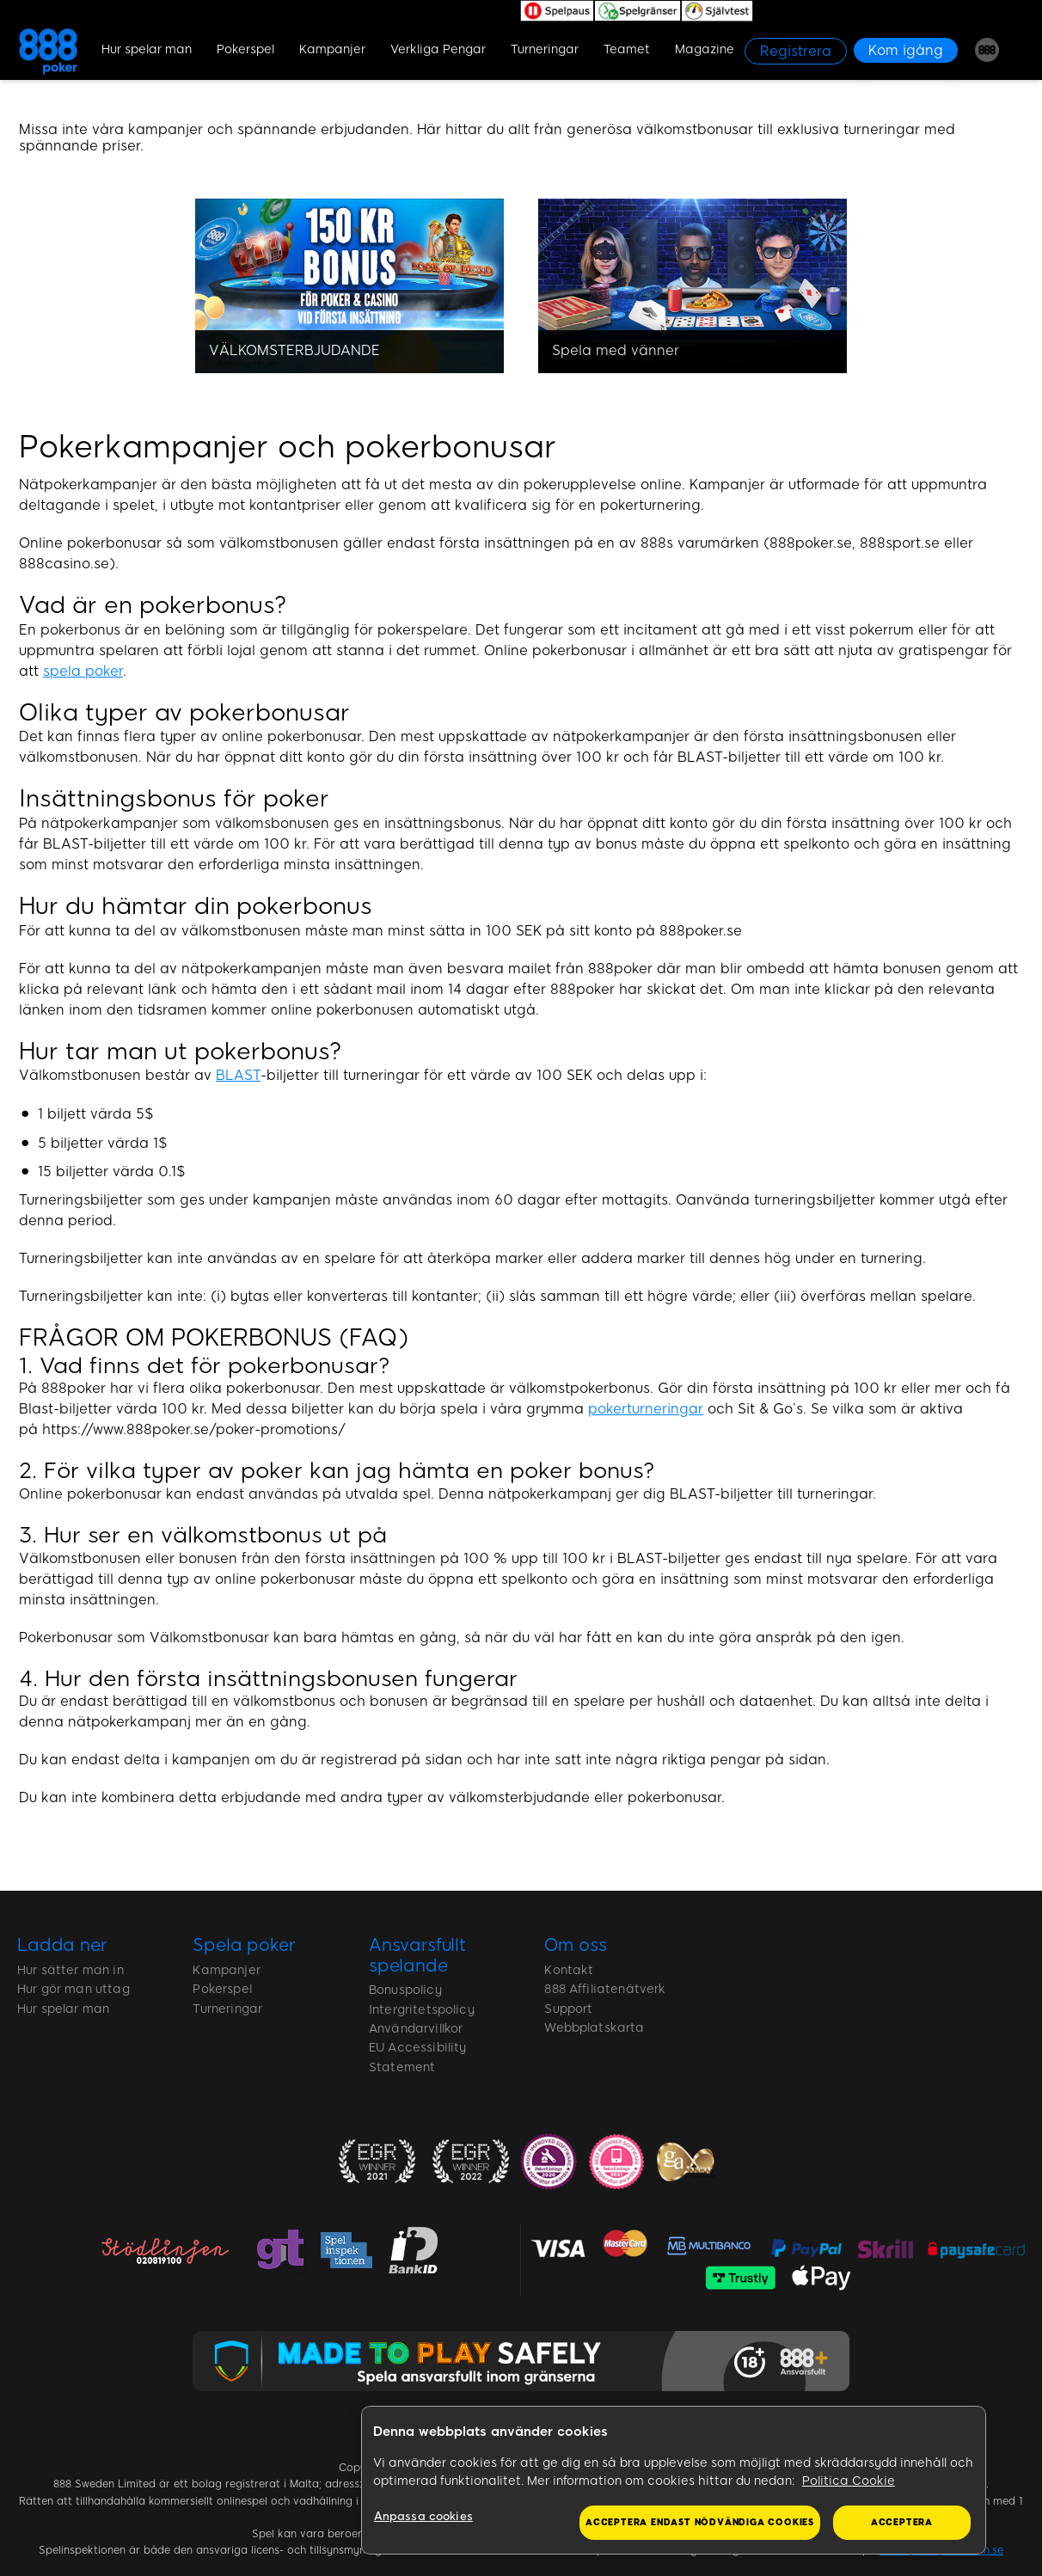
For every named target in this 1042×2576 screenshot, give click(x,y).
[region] (673, 2480)
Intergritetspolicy (422, 2010)
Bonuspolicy (405, 1990)
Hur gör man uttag (73, 1989)
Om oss (575, 1945)
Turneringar (545, 49)
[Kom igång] (906, 50)
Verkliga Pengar (438, 49)
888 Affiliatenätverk (604, 1989)
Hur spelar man (146, 49)
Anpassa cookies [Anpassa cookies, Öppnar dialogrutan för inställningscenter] (423, 2516)
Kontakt (568, 1970)
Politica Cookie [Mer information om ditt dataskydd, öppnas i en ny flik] (848, 2481)
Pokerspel (245, 49)
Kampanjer (332, 49)
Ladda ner (62, 1945)
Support (568, 2009)
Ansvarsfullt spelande (417, 1955)
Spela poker (244, 1945)
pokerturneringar (645, 1409)
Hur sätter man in (70, 1970)
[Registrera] (796, 51)
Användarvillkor (416, 2028)
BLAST (238, 1075)
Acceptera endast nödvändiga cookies (699, 2522)
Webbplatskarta (594, 2028)
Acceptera (902, 2522)
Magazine (704, 49)
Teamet (627, 49)
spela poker (83, 671)
